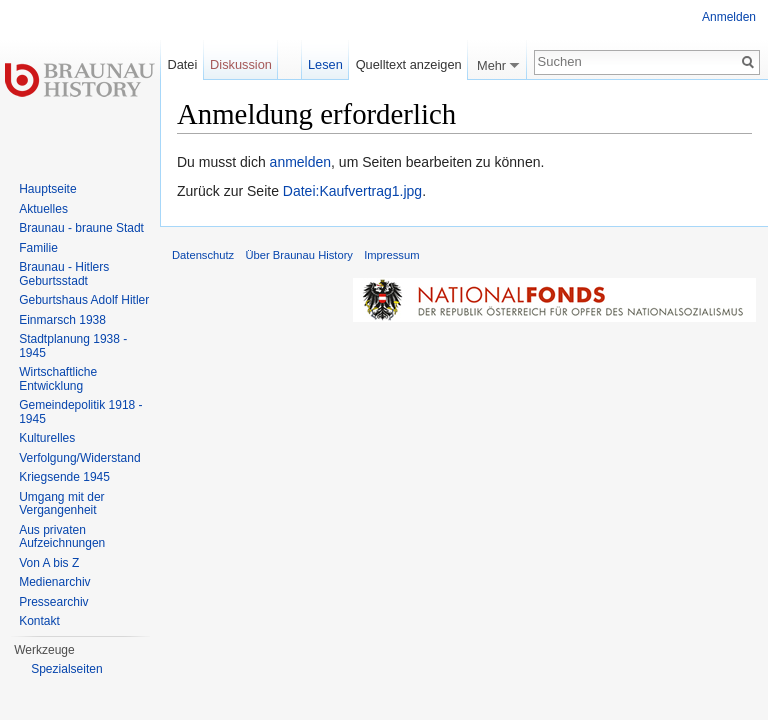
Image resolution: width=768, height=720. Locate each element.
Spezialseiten (66, 669)
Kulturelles (47, 438)
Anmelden (729, 17)
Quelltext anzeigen (409, 64)
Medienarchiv (54, 582)
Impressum (391, 255)
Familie (38, 248)
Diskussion (241, 64)
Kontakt (39, 621)
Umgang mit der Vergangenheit (61, 504)
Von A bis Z (49, 563)
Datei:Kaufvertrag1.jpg (352, 191)
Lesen (325, 64)
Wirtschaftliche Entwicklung (58, 379)
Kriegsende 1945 (64, 477)
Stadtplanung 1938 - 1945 (73, 346)
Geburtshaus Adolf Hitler (84, 300)
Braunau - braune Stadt (81, 228)
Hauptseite (47, 189)
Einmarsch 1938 (62, 320)
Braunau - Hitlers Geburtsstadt (64, 274)
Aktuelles (43, 209)
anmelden (301, 162)
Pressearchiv (53, 602)
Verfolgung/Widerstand (79, 458)
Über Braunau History (299, 255)
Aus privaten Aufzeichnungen (62, 537)
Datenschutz (203, 255)
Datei (182, 64)
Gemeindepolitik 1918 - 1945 (80, 412)
